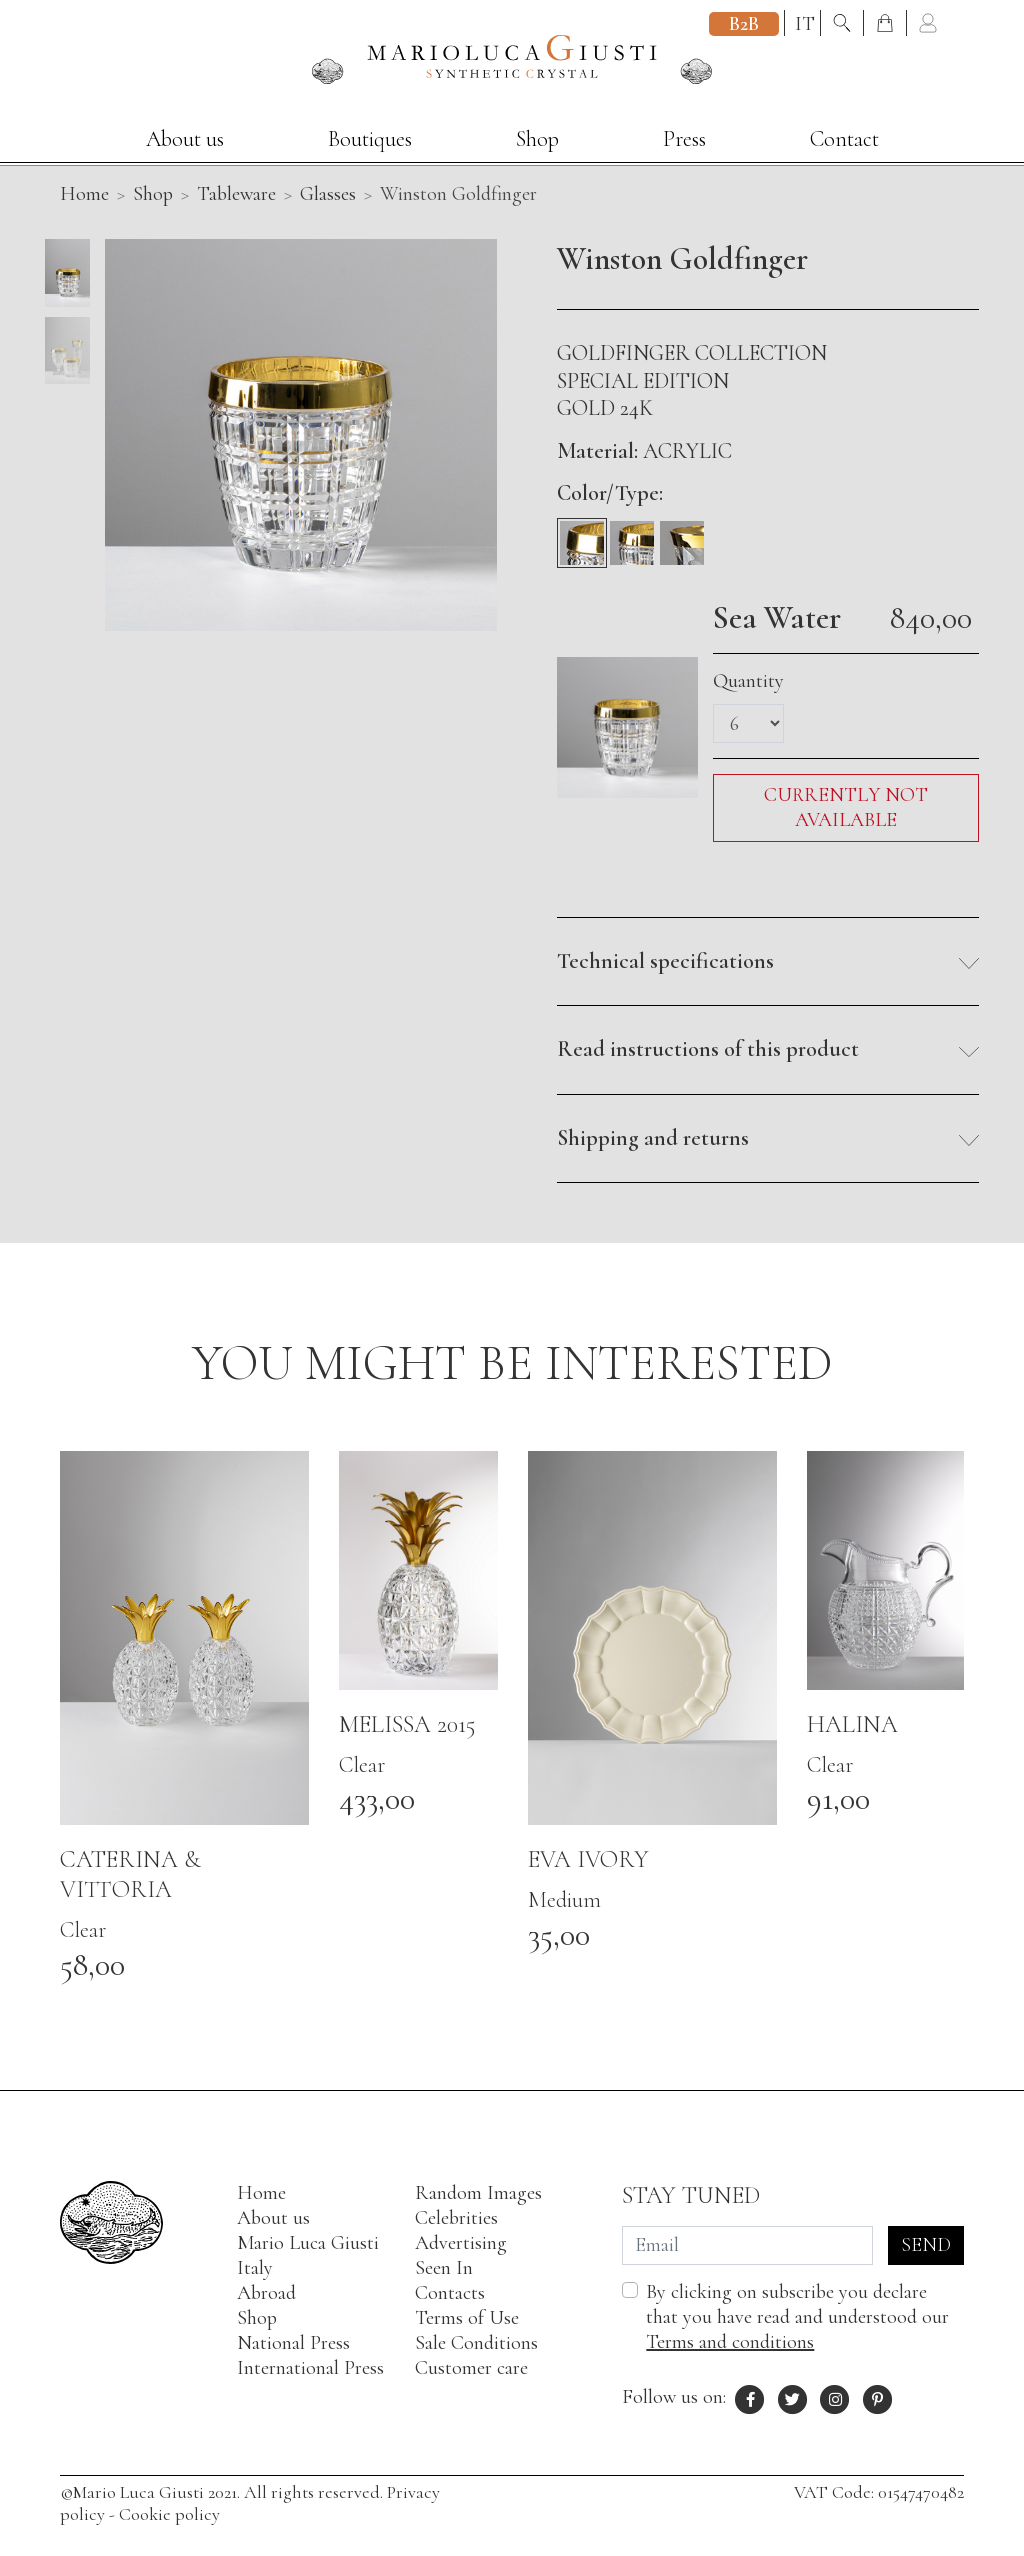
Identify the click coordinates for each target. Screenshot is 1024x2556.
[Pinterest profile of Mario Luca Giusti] (878, 2397)
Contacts (450, 2293)
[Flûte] (682, 535)
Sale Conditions (476, 2343)
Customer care (471, 2368)
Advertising (461, 2243)
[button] (768, 962)
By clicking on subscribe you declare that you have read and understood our (797, 2317)
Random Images (478, 2193)
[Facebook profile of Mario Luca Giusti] (750, 2397)
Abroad (266, 2293)
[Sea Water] (582, 535)
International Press (310, 2368)
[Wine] (632, 535)
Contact (844, 139)
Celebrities (456, 2218)
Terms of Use (467, 2318)
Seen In (444, 2268)
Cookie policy (169, 2514)
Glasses (328, 194)
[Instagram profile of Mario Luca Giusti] (835, 2397)
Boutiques (370, 139)
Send (926, 2245)
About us (185, 139)
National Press (293, 2343)
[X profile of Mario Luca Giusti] (793, 2397)
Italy (255, 2268)
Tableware (236, 194)
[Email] (747, 2245)
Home (261, 2193)
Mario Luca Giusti (308, 2243)
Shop (537, 139)
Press (684, 139)
